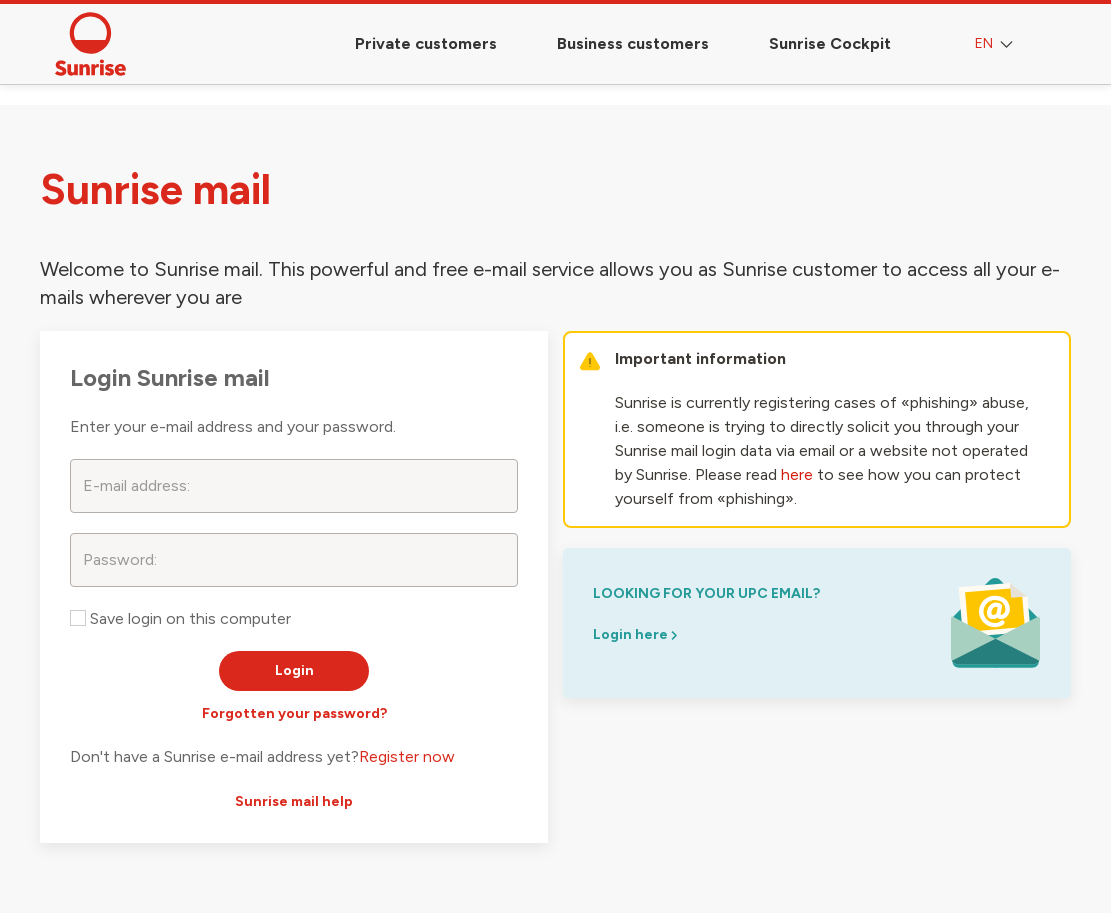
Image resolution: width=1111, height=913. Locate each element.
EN (996, 44)
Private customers (426, 43)
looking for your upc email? (706, 593)
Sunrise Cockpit (830, 43)
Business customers (633, 43)
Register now (407, 756)
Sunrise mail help (294, 801)
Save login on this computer (180, 618)
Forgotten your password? (294, 713)
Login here (635, 634)
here (797, 474)
